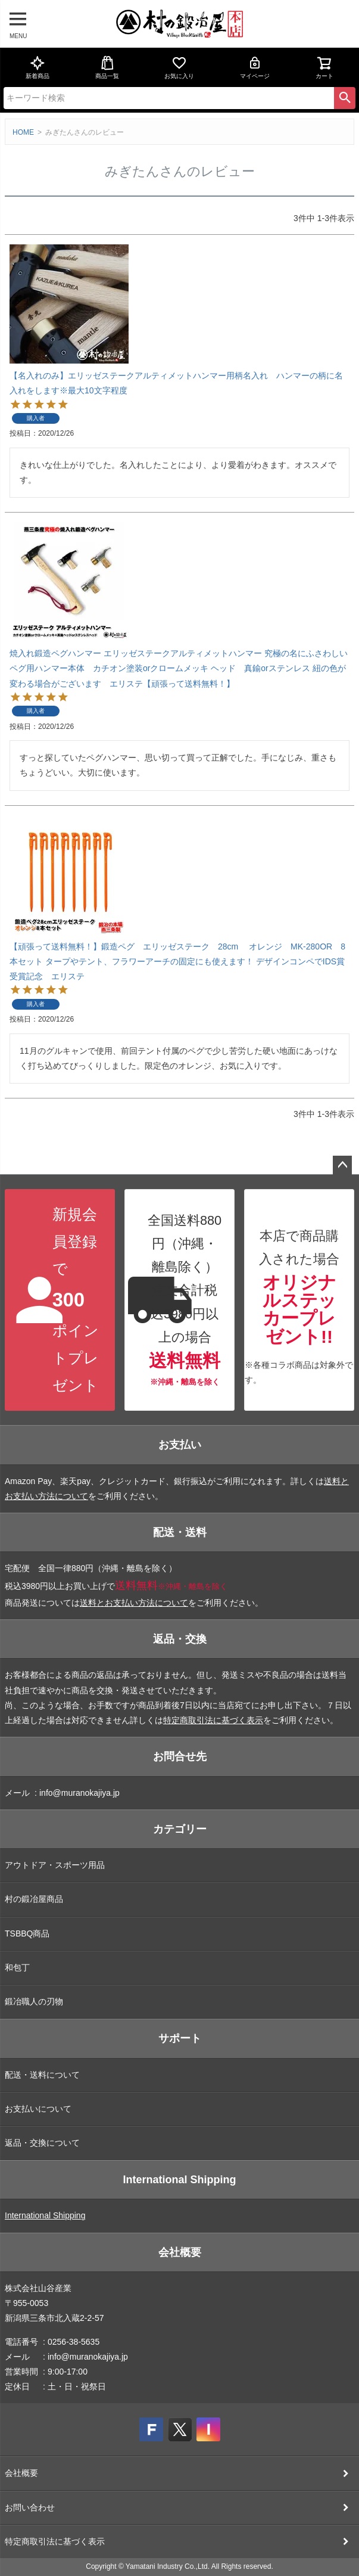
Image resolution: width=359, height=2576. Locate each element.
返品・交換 (180, 1639)
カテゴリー (180, 1829)
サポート (179, 2038)
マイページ (255, 67)
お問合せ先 (180, 1756)
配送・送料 (180, 1532)
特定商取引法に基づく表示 (213, 1720)
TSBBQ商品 (27, 1933)
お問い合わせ (30, 2507)
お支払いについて (38, 2108)
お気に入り (179, 67)
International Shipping (179, 2180)
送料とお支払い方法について (134, 1602)
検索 (344, 97)
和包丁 (17, 1967)
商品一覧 (107, 67)
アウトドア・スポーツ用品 (55, 1865)
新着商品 (37, 67)
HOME (23, 132)
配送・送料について (42, 2075)
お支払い (179, 1445)
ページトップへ (342, 1165)
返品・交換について (42, 2142)
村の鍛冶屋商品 (34, 1899)
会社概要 (179, 2252)
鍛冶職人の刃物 (34, 2001)
